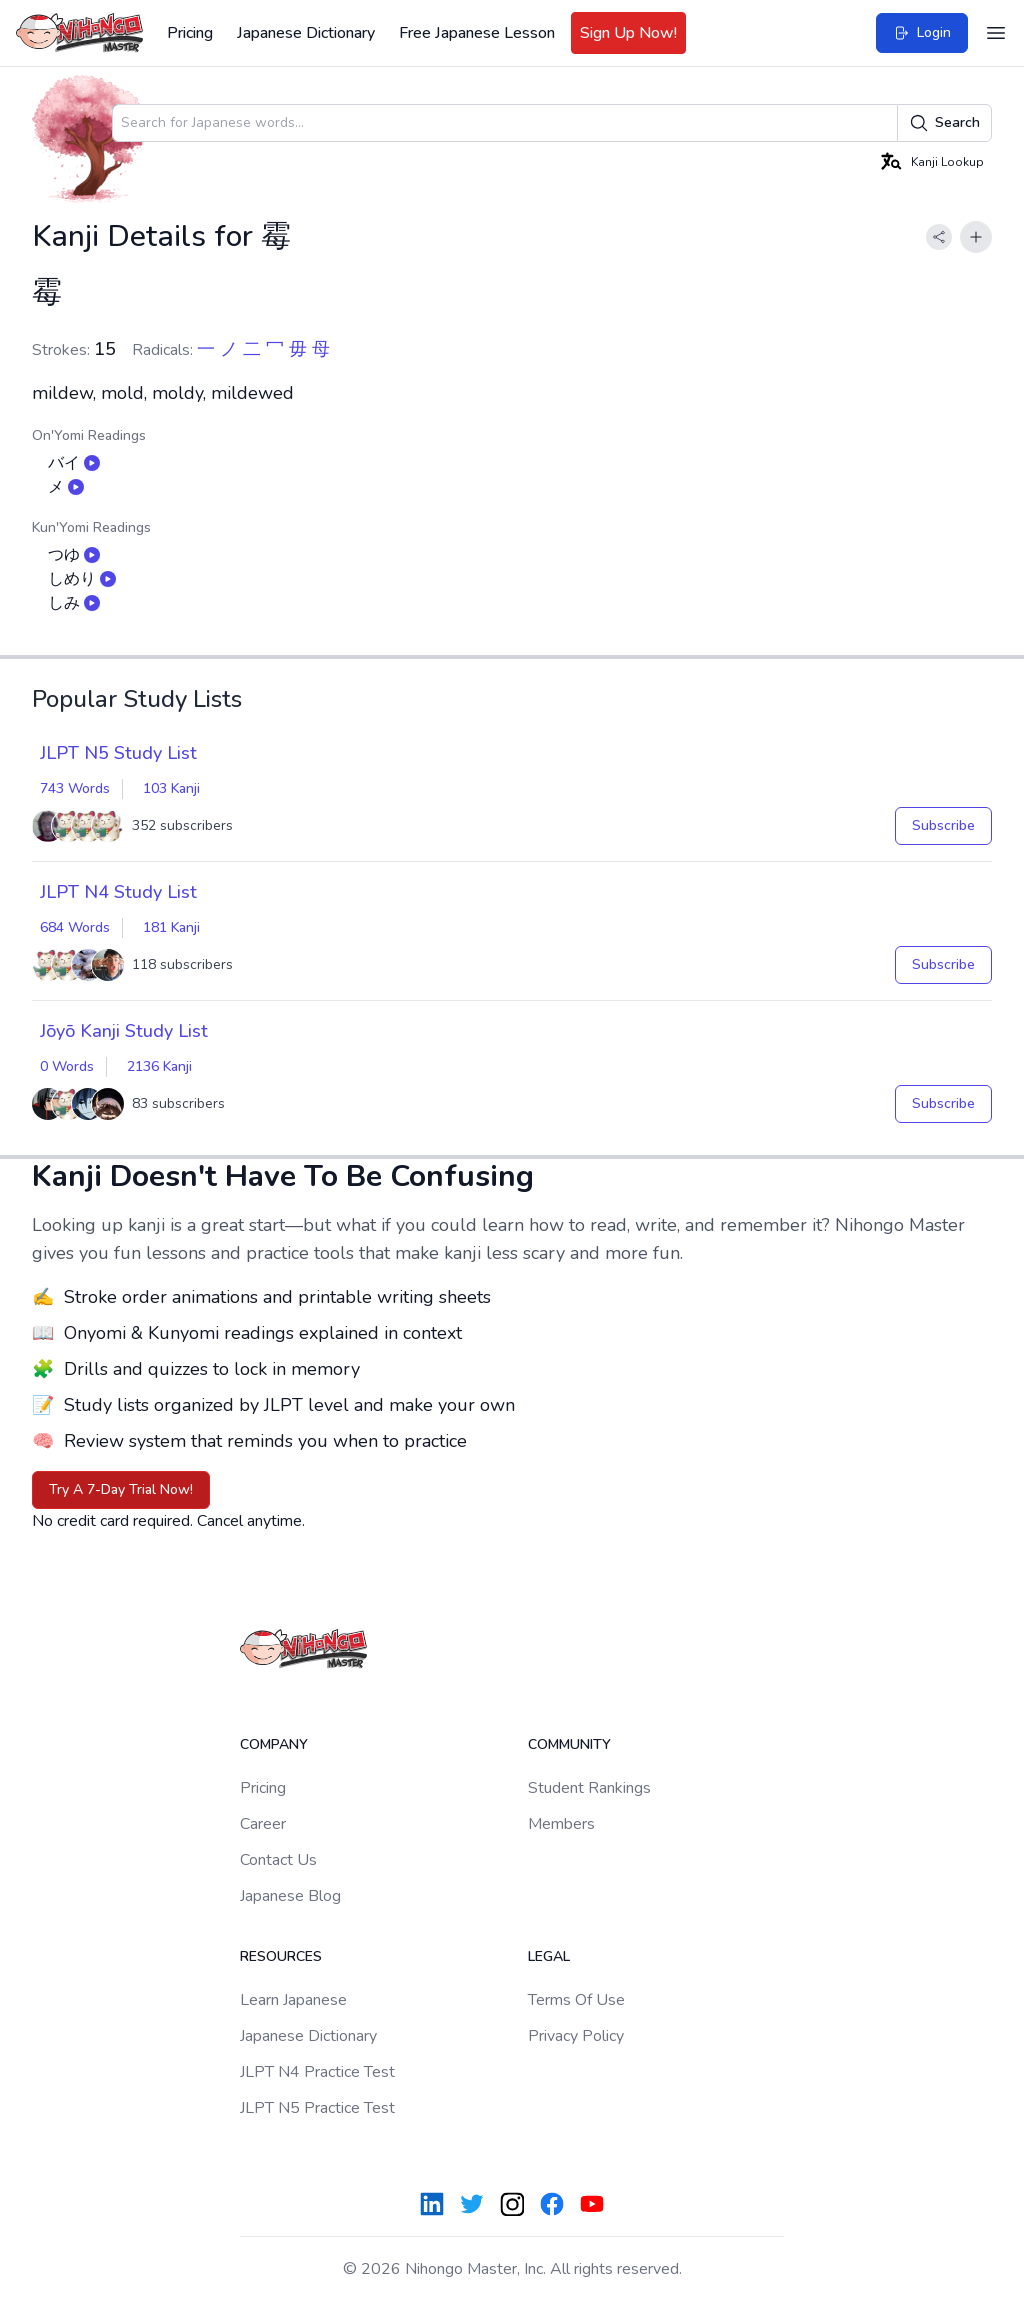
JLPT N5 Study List (118, 753)
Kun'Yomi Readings (91, 527)
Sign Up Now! (628, 33)
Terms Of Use (576, 2000)
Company (274, 1744)
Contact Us (278, 1860)
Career (263, 1824)
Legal (549, 1956)
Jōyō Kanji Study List (124, 1031)
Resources (281, 1956)
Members (561, 1824)
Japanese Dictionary (306, 33)
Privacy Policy (576, 2036)
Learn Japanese (293, 2000)
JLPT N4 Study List (118, 892)
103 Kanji (171, 788)
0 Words (67, 1066)
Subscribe (943, 825)
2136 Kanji (159, 1066)
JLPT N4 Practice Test (317, 2072)
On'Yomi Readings (89, 435)
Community (569, 1744)
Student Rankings (589, 1788)
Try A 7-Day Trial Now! (121, 1489)
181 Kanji (171, 927)
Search (944, 123)
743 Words (75, 788)
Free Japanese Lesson (477, 33)
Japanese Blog (290, 1896)
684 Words (75, 927)
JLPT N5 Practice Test (317, 2108)
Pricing (190, 33)
